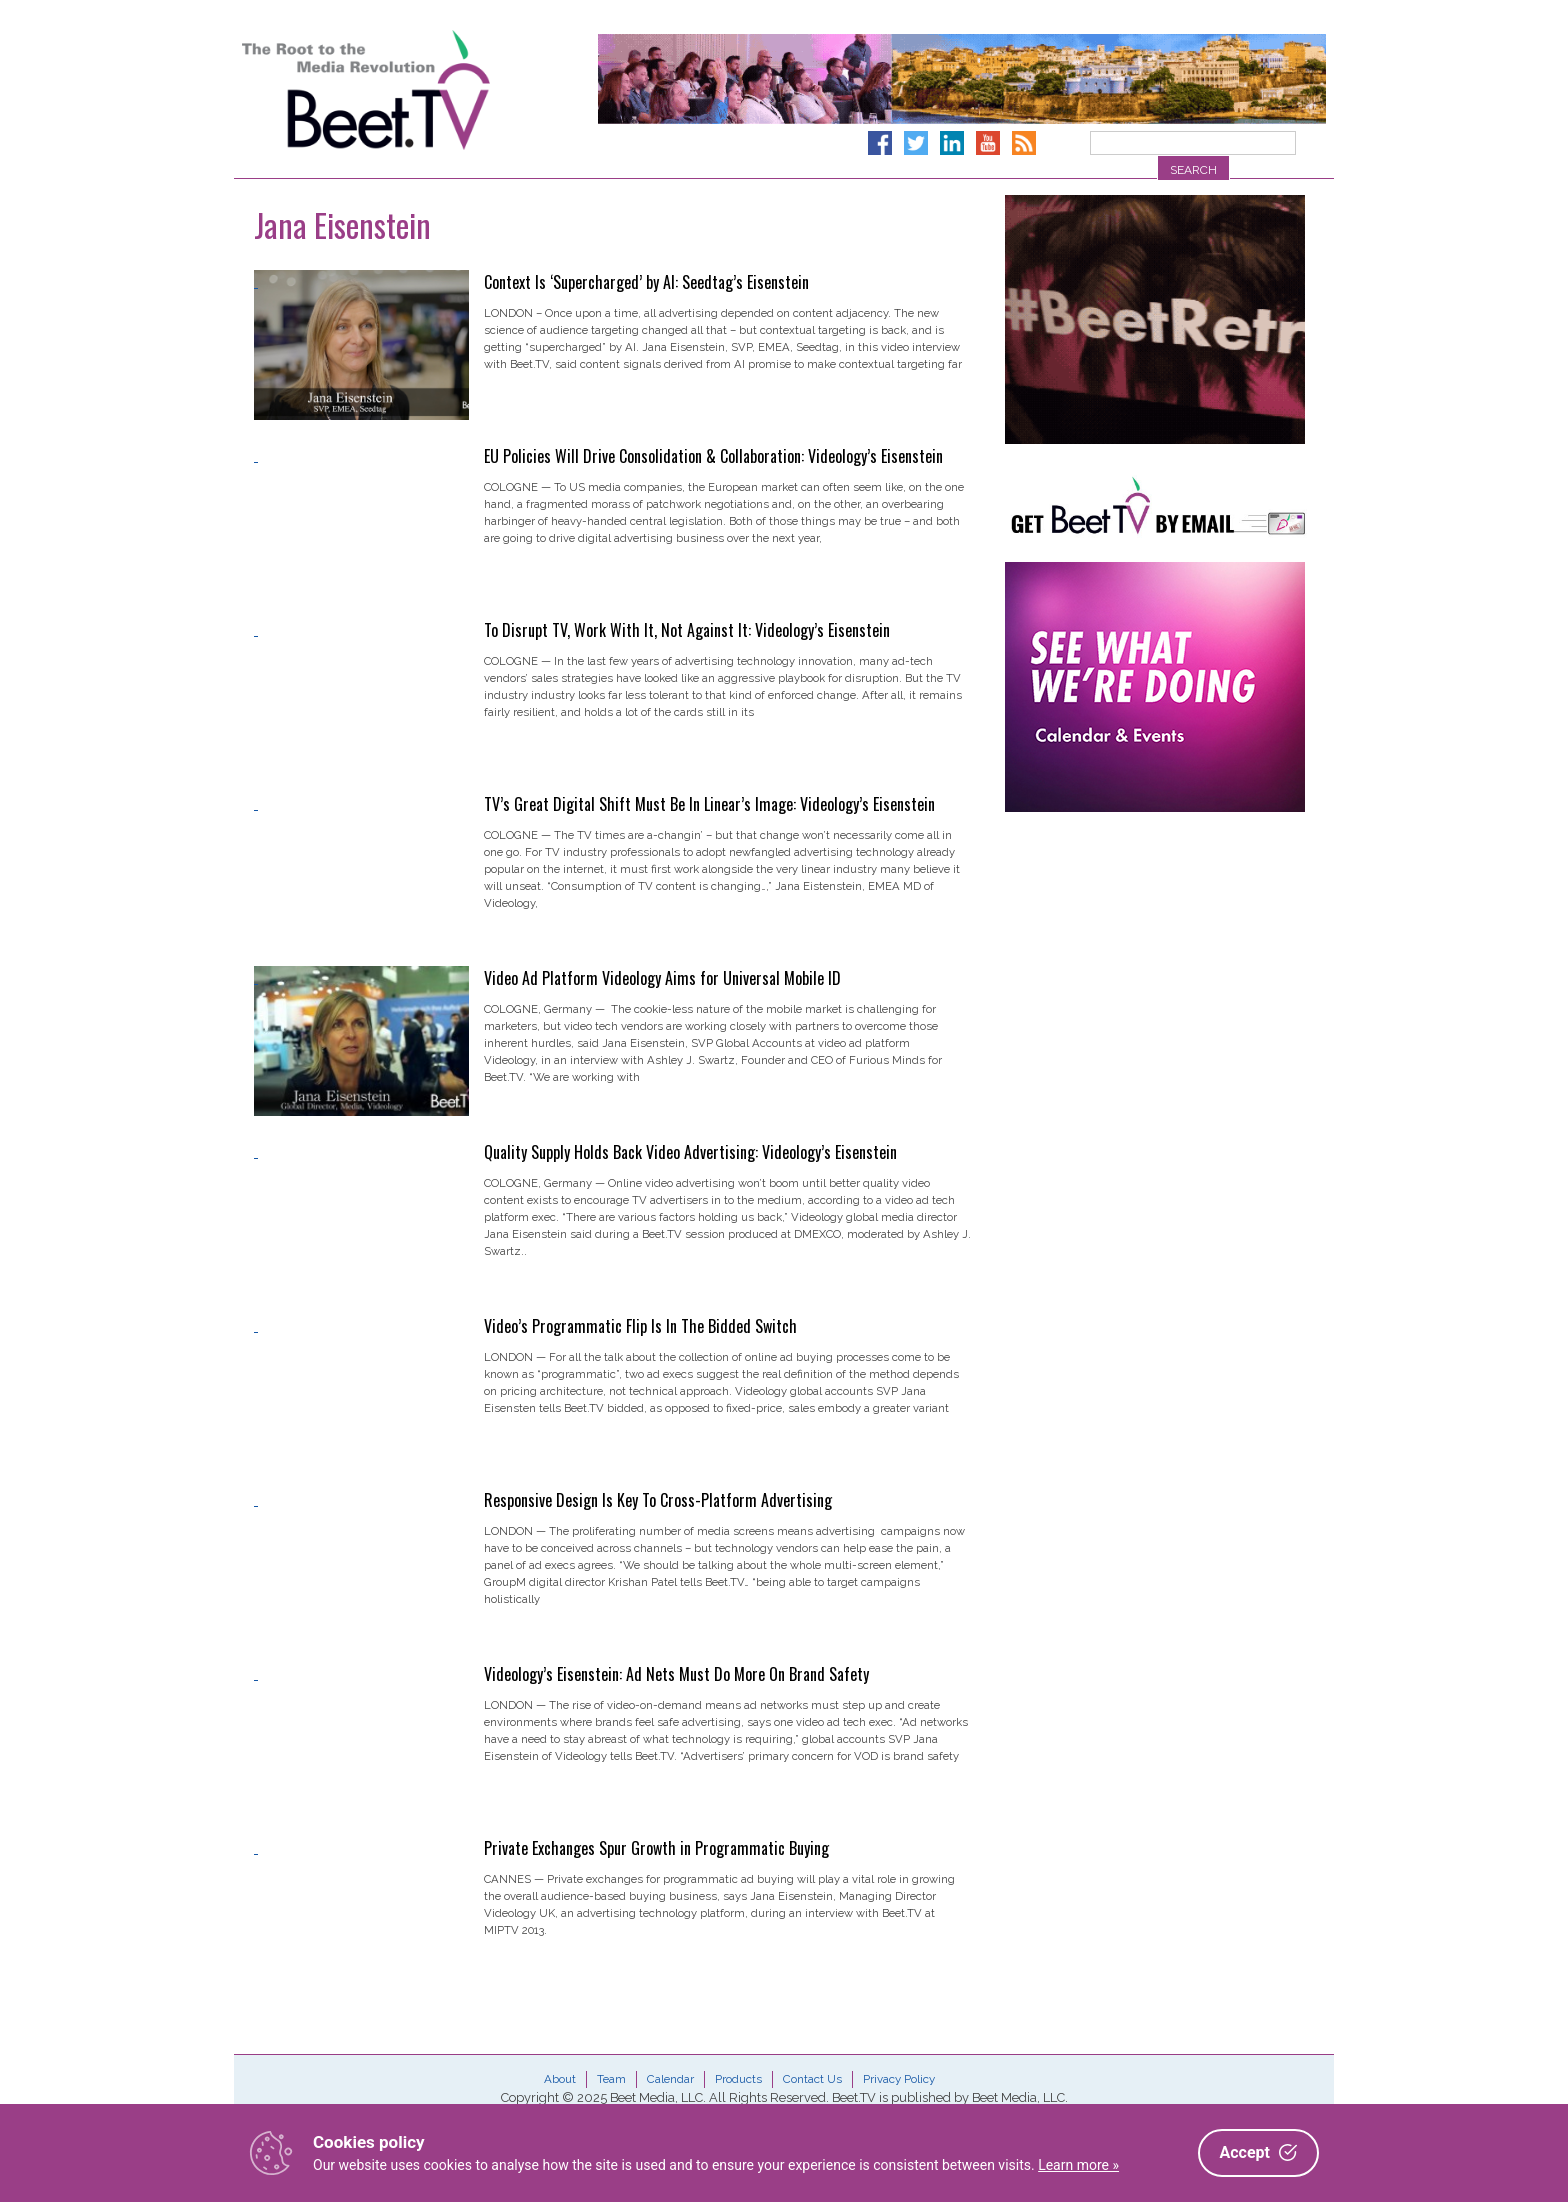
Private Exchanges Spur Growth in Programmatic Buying (656, 1848)
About (560, 2079)
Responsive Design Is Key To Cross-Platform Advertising (658, 1500)
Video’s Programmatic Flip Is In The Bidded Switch (640, 1326)
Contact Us (812, 2079)
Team (611, 2079)
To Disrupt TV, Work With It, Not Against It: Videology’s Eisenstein (687, 630)
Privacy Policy (899, 2079)
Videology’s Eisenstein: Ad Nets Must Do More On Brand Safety (676, 1674)
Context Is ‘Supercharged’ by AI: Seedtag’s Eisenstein (646, 282)
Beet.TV (417, 90)
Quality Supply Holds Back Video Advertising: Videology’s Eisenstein (690, 1152)
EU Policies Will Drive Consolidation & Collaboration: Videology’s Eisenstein (713, 456)
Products (738, 2079)
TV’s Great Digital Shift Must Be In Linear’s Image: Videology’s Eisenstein (709, 804)
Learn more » (1078, 2165)
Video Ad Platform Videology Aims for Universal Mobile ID (662, 978)
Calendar (670, 2079)
